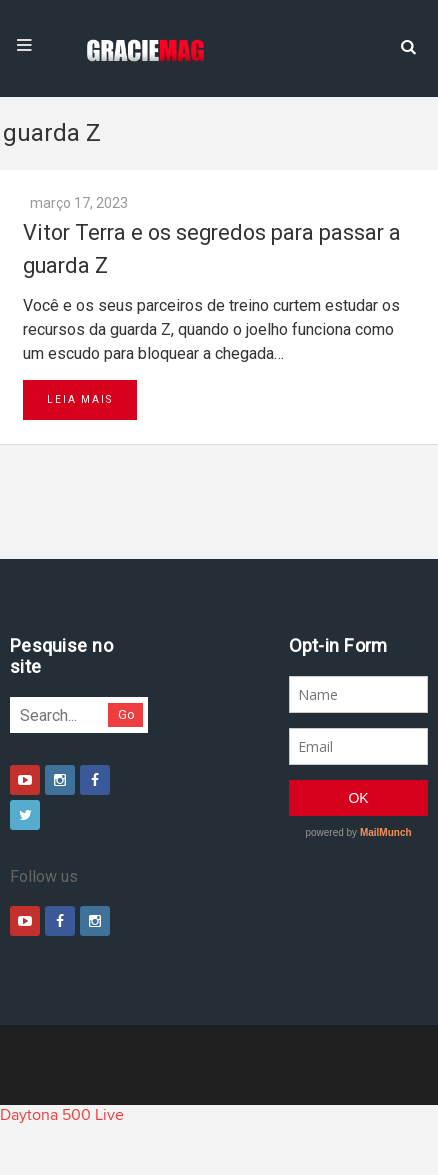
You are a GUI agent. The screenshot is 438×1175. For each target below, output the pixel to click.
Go (126, 714)
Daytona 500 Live (62, 1115)
